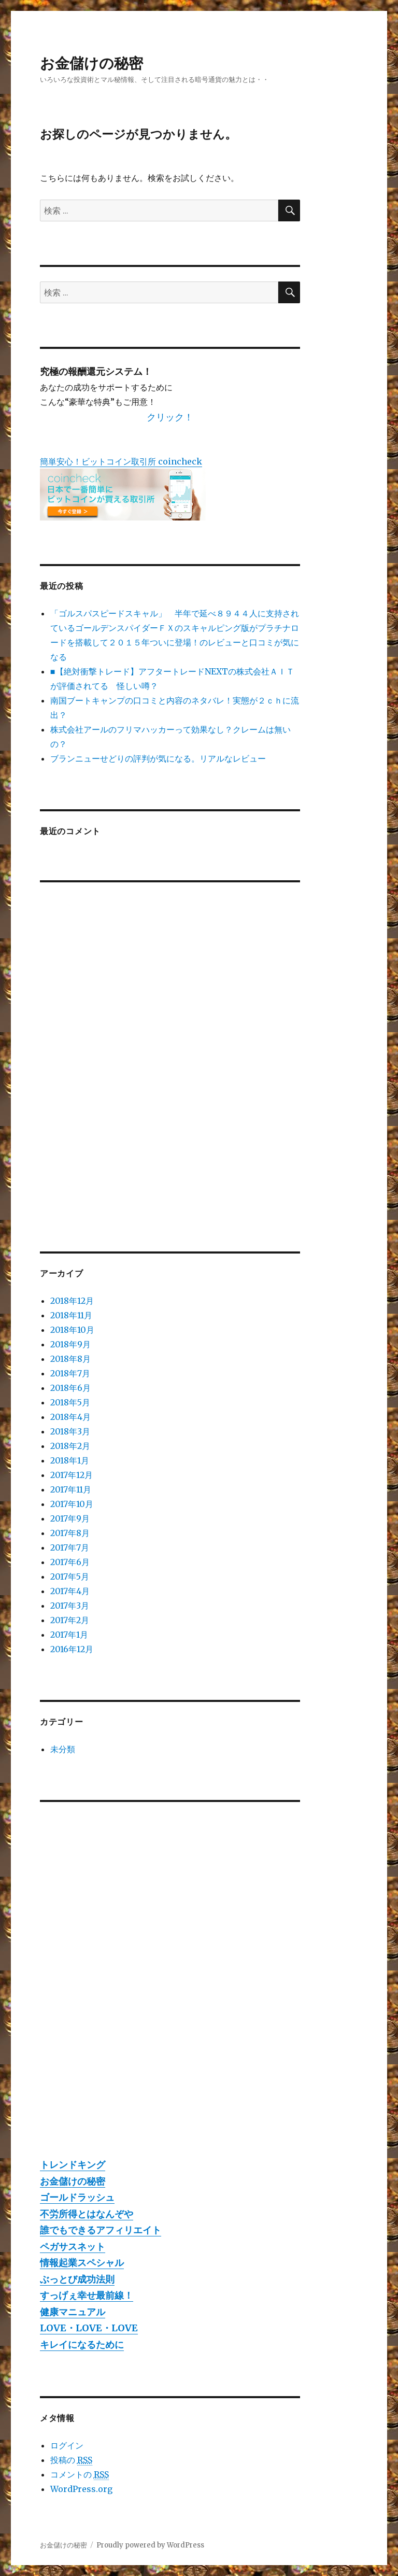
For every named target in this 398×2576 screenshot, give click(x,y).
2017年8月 (70, 1533)
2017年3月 (69, 1605)
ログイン (66, 2445)
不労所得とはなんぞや (86, 2214)
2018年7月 (70, 1373)
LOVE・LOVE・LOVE (89, 2328)
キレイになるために (82, 2344)
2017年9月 (70, 1518)
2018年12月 (72, 1301)
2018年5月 (70, 1402)
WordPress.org (81, 2489)
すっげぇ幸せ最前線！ (86, 2295)
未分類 (62, 1749)
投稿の (71, 2460)
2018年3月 (70, 1431)
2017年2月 (69, 1620)
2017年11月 (70, 1489)
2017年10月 (71, 1504)
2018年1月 (69, 1460)
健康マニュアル (72, 2312)
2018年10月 (72, 1330)
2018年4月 (70, 1417)
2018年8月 (70, 1359)
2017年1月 (69, 1634)
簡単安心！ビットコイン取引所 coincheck (121, 461)
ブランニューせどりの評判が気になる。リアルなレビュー (158, 758)
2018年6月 (70, 1388)
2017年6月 (70, 1562)
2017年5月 (69, 1576)
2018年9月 (70, 1344)
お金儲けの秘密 (91, 63)
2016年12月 (71, 1649)
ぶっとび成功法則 (77, 2279)
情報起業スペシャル (82, 2263)
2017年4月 (70, 1591)
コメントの (79, 2474)
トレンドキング (72, 2165)
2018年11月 (71, 1315)
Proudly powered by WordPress (150, 2545)
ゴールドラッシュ (77, 2197)
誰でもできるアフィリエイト (100, 2230)
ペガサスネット (72, 2247)
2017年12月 (71, 1475)
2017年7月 (69, 1547)
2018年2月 (70, 1446)
